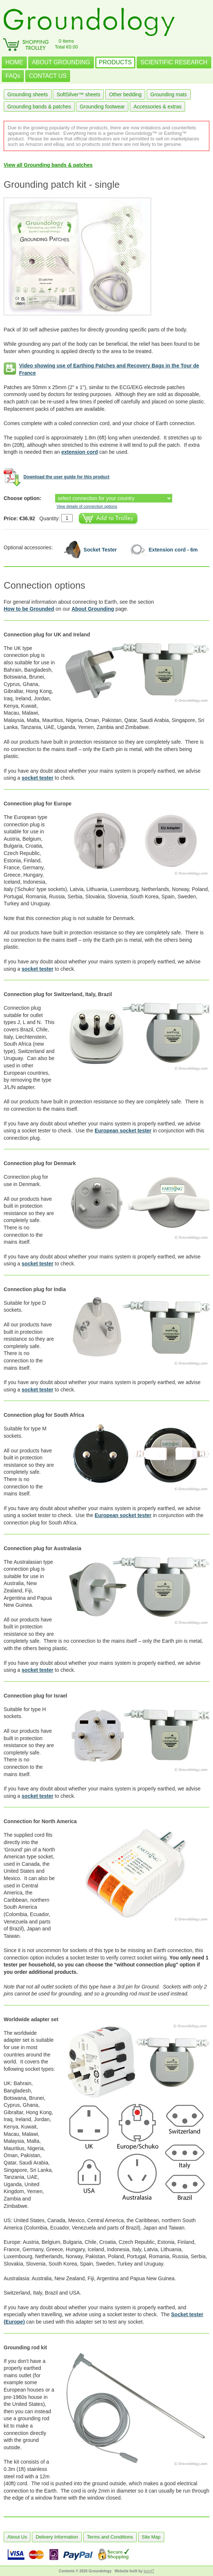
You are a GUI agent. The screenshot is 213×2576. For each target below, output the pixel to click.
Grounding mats (168, 94)
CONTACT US (48, 76)
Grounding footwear (102, 106)
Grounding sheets (27, 94)
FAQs (12, 76)
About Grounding (92, 609)
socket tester (37, 778)
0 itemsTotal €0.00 (66, 44)
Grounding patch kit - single (62, 184)
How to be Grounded (29, 609)
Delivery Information (57, 2537)
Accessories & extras (157, 106)
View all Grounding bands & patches (48, 165)
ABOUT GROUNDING (61, 62)
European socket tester (123, 1130)
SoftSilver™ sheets (78, 94)
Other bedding (125, 94)
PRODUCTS (115, 62)
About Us (17, 2537)
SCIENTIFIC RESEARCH (173, 62)
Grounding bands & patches (39, 106)
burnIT (149, 2571)
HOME (14, 62)
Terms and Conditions (110, 2537)
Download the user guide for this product (66, 476)
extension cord (79, 452)
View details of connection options (86, 506)
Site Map (151, 2537)
